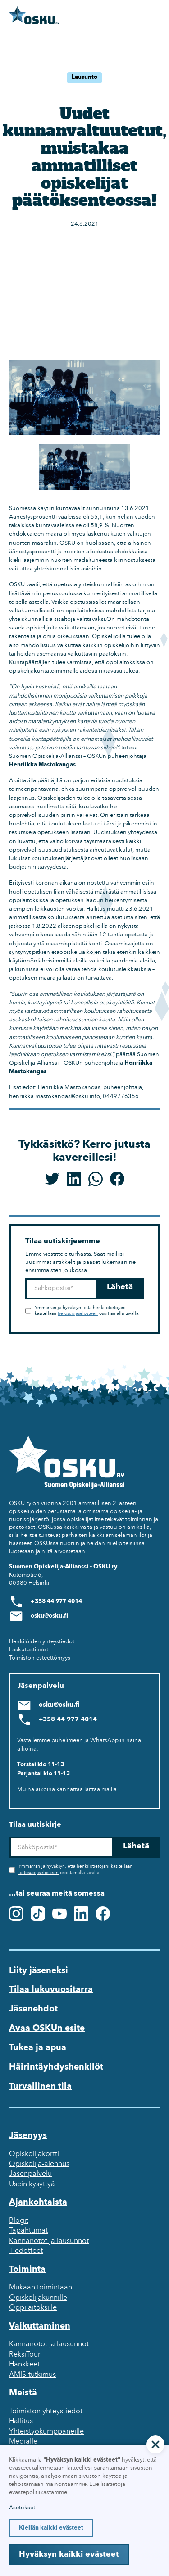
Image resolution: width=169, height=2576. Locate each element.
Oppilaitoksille (33, 2308)
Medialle (23, 2441)
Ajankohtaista (38, 2202)
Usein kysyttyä (32, 2184)
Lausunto (84, 77)
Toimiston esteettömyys (39, 1658)
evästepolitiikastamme (38, 2492)
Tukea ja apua (37, 2047)
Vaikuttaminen (39, 2326)
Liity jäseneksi (38, 1970)
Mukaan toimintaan (40, 2287)
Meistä (23, 2393)
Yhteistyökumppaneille (46, 2431)
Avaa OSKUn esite (47, 2028)
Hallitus (21, 2421)
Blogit (18, 2221)
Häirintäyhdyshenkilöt (56, 2067)
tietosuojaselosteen (78, 1313)
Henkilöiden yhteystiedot (41, 1642)
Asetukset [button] (22, 2508)
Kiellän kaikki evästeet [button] (51, 2528)
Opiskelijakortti (34, 2154)
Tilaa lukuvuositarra (51, 1989)
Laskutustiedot (28, 1650)
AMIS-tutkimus (32, 2375)
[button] (155, 2444)
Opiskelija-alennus (39, 2164)
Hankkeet (24, 2364)
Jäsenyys (28, 2135)
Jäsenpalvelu (30, 2174)
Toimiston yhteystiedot (45, 2411)
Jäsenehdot (33, 2009)
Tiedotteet (26, 2251)
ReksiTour (25, 2354)
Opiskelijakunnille (38, 2298)
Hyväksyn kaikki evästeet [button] (69, 2554)
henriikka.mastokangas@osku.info (54, 1096)
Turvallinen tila (40, 2086)
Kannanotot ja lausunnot (49, 2241)
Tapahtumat (28, 2230)
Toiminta (27, 2269)
